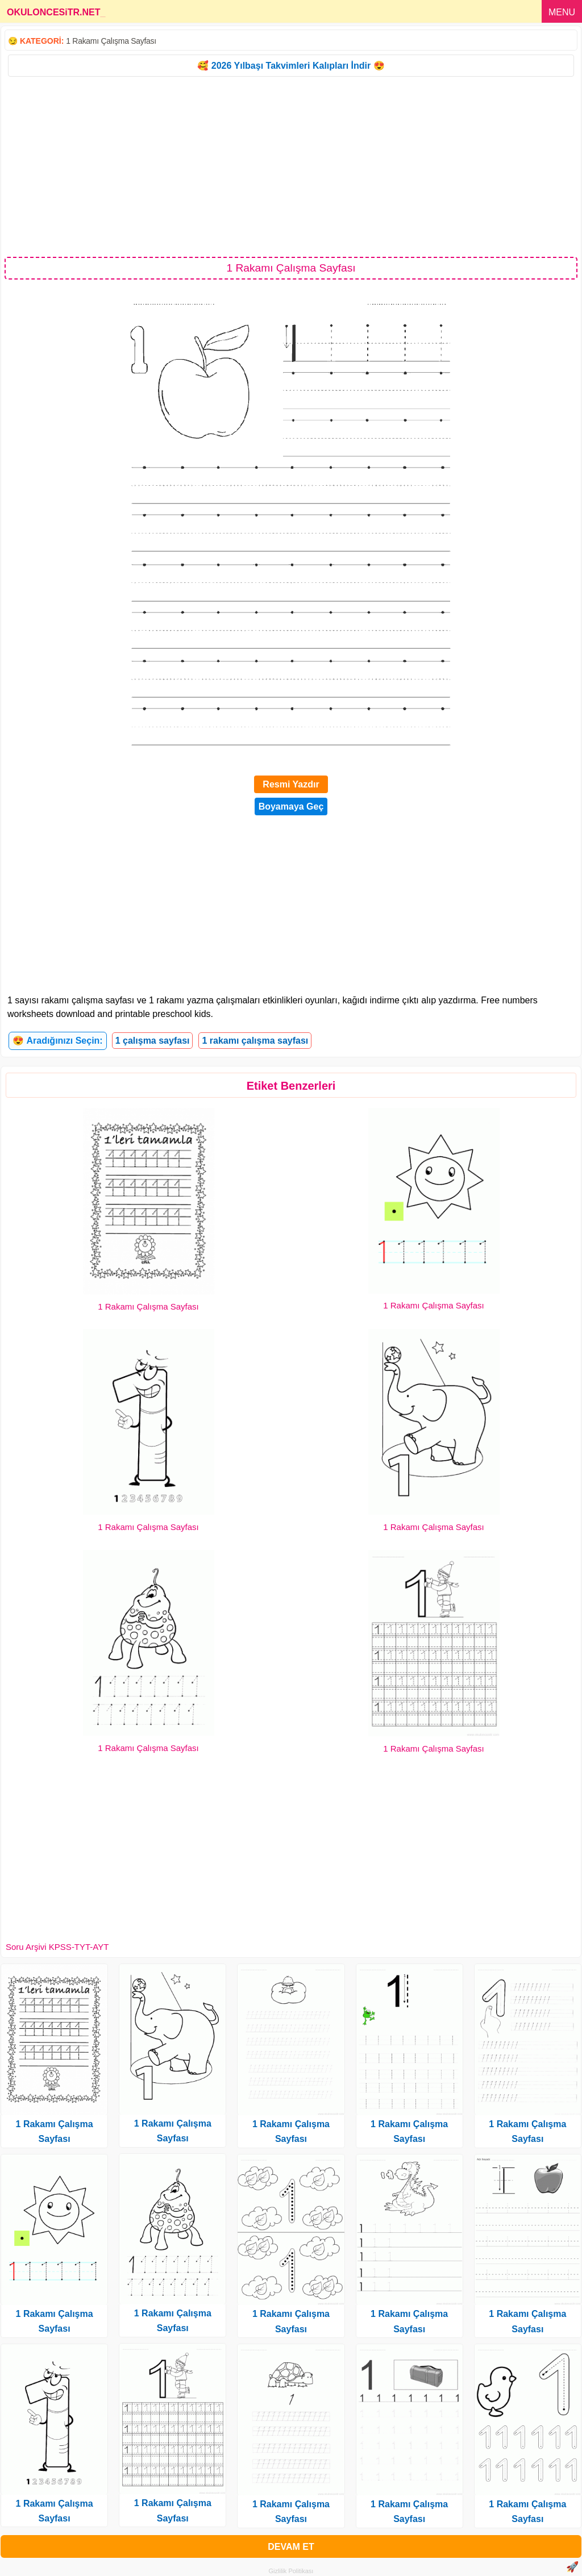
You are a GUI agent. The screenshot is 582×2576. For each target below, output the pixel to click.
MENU (561, 12)
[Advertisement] (291, 165)
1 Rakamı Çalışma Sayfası (111, 40)
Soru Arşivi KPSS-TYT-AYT (57, 1947)
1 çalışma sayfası (152, 1040)
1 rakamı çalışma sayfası (255, 1040)
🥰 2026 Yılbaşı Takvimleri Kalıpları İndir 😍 (290, 65)
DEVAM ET (291, 2547)
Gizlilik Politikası (291, 2570)
